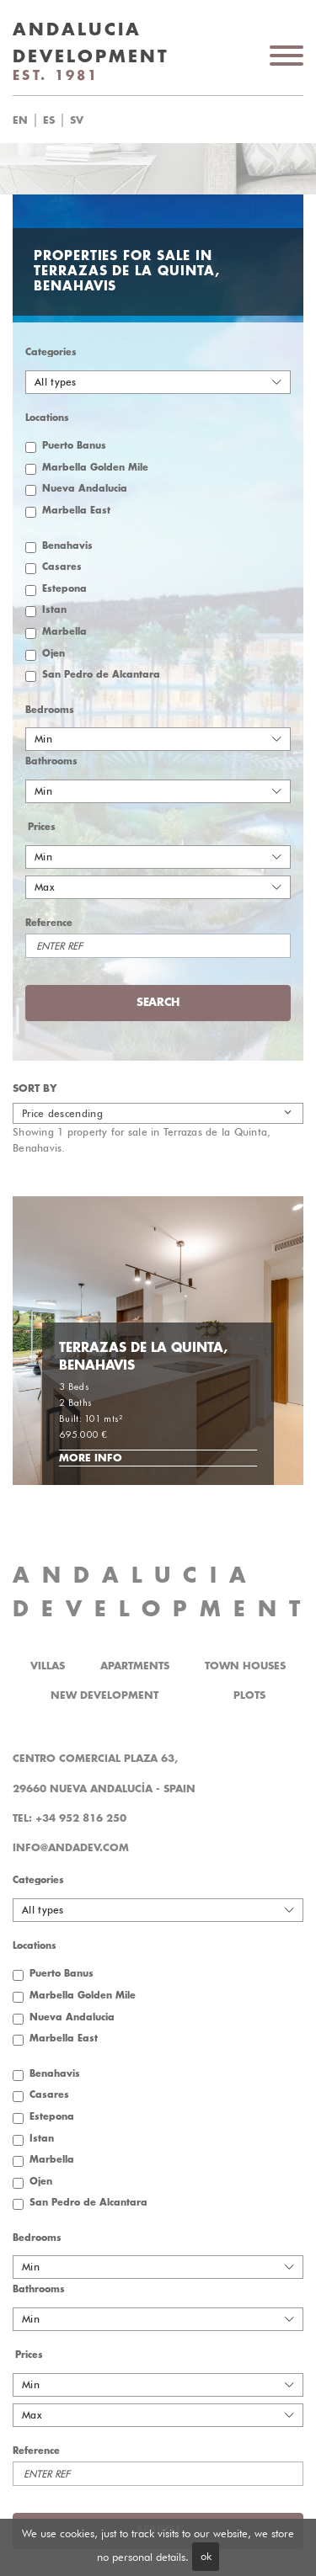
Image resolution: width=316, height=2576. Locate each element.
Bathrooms (51, 761)
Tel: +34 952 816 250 (69, 1818)
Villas (47, 1666)
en (20, 120)
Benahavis (67, 546)
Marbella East (76, 510)
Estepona (64, 588)
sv (76, 120)
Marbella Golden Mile (95, 467)
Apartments (134, 1666)
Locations (47, 418)
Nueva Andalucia (84, 488)
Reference (48, 923)
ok (206, 2556)
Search (158, 1002)
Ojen (53, 653)
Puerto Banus (74, 445)
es (49, 120)
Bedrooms (49, 710)
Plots (249, 1695)
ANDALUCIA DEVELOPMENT (163, 1592)
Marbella (64, 631)
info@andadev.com (71, 1848)
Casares (62, 567)
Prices (42, 827)
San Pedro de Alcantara (101, 674)
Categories (51, 352)
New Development (104, 1695)
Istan (54, 610)
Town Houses (245, 1666)
